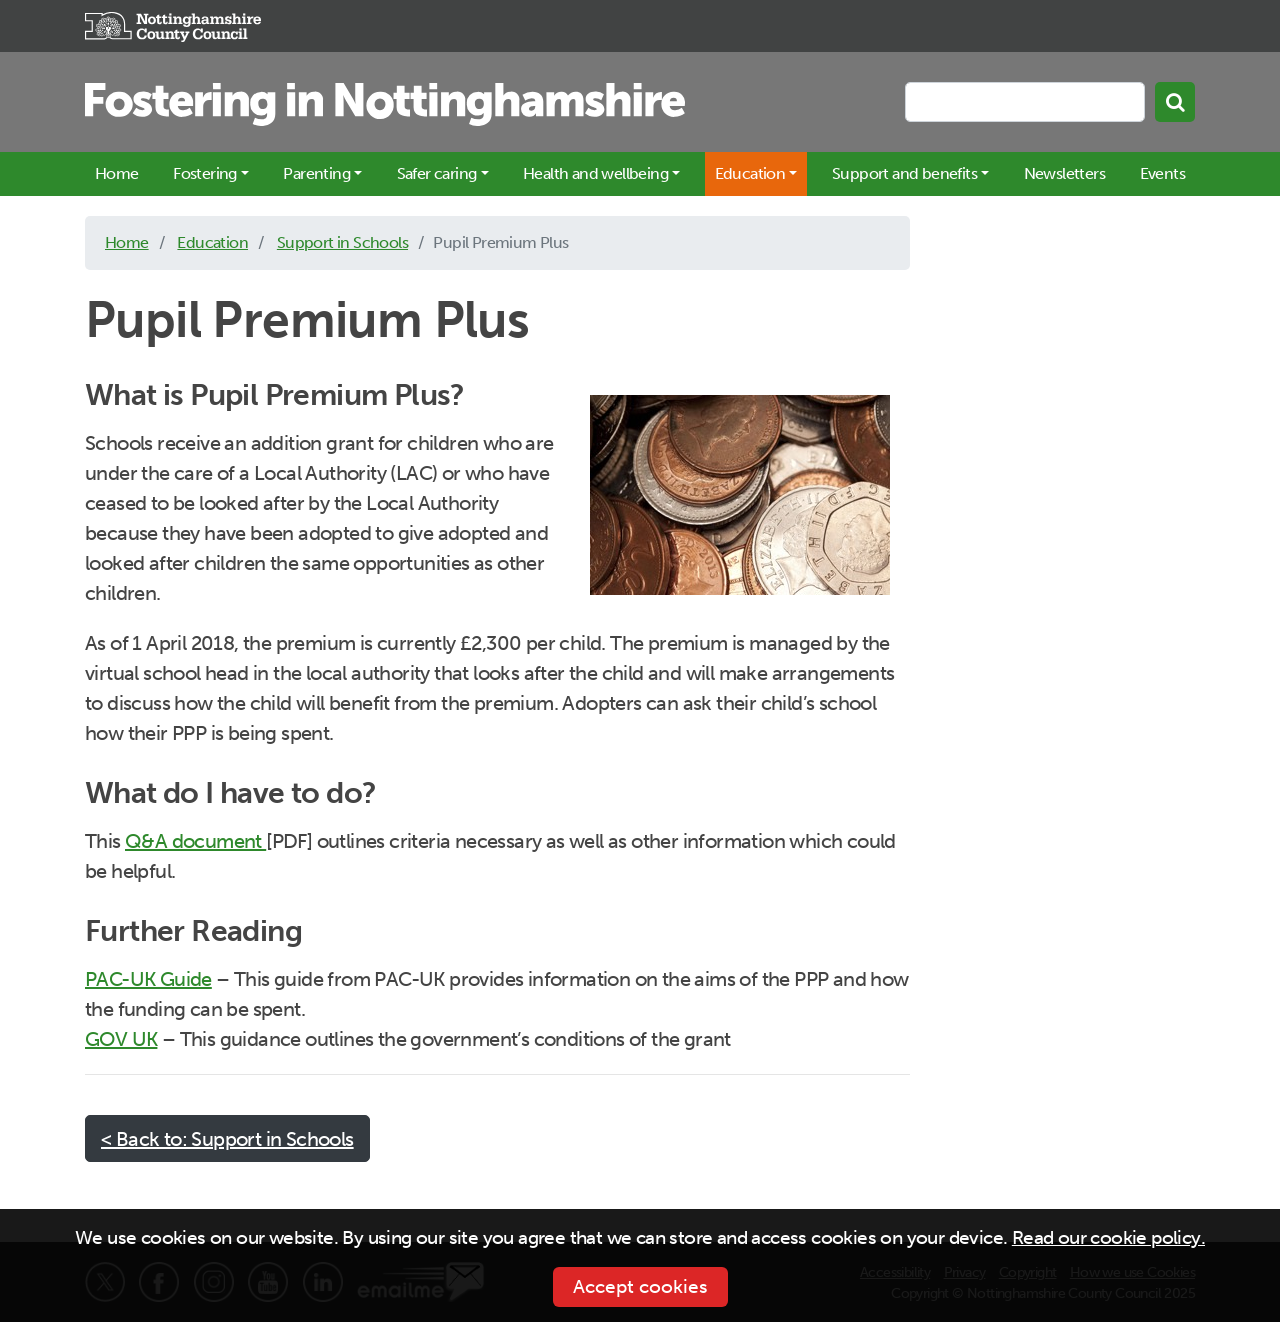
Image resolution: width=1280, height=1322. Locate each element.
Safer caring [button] (437, 173)
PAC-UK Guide (148, 979)
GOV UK (121, 1039)
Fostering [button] (205, 173)
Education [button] (750, 173)
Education (212, 242)
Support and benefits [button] (904, 173)
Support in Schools (342, 242)
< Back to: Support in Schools (227, 1139)
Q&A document (195, 841)
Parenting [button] (316, 173)
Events (1162, 173)
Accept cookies (640, 1286)
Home (117, 173)
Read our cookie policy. (1108, 1237)
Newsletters (1064, 173)
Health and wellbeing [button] (595, 173)
